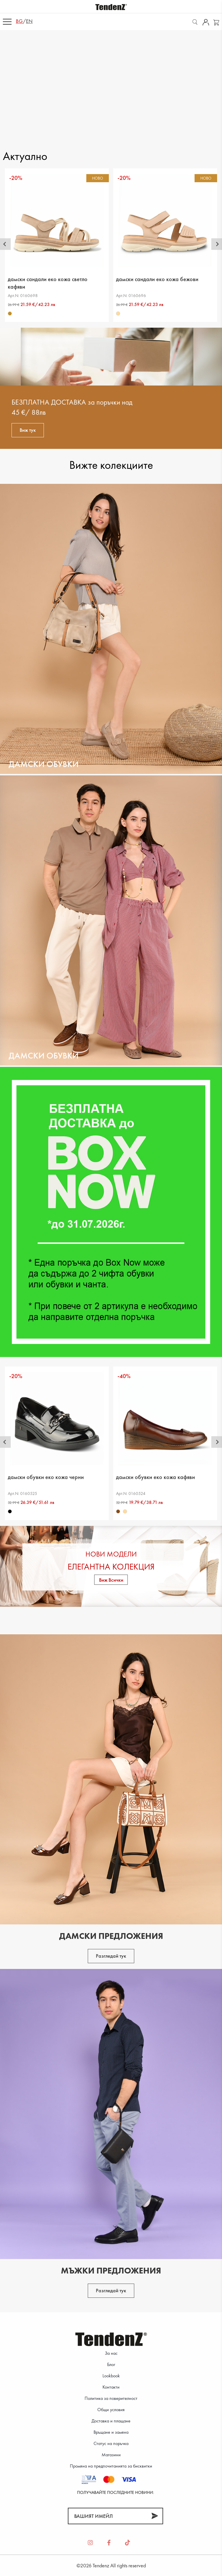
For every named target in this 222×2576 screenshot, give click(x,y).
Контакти (111, 2387)
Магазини (111, 2455)
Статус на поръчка (111, 2443)
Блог (111, 2364)
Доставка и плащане (111, 2421)
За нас (111, 2353)
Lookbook (111, 2376)
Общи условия (111, 2410)
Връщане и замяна (111, 2432)
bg (19, 21)
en (29, 21)
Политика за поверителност (111, 2398)
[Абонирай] (155, 2516)
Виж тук (28, 430)
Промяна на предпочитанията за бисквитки (111, 2466)
